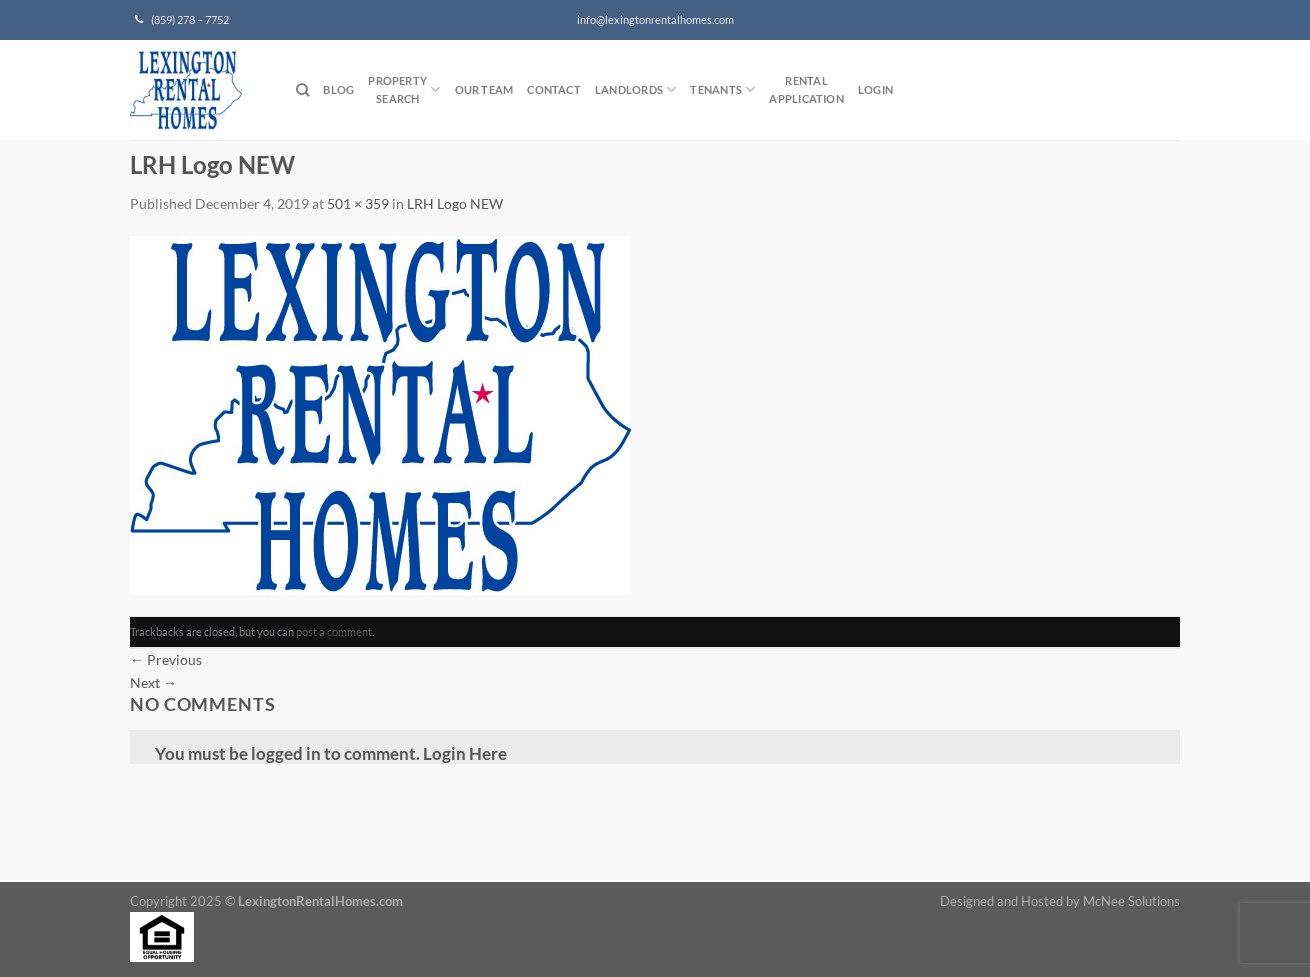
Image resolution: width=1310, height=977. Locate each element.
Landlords (635, 89)
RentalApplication (806, 89)
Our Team (484, 89)
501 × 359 (358, 203)
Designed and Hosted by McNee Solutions (1060, 901)
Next (153, 682)
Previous (166, 659)
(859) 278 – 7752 (182, 20)
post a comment (334, 631)
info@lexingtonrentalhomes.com (655, 20)
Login (875, 89)
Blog (338, 89)
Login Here (465, 753)
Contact (554, 89)
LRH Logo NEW (455, 203)
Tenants (722, 89)
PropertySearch (404, 89)
